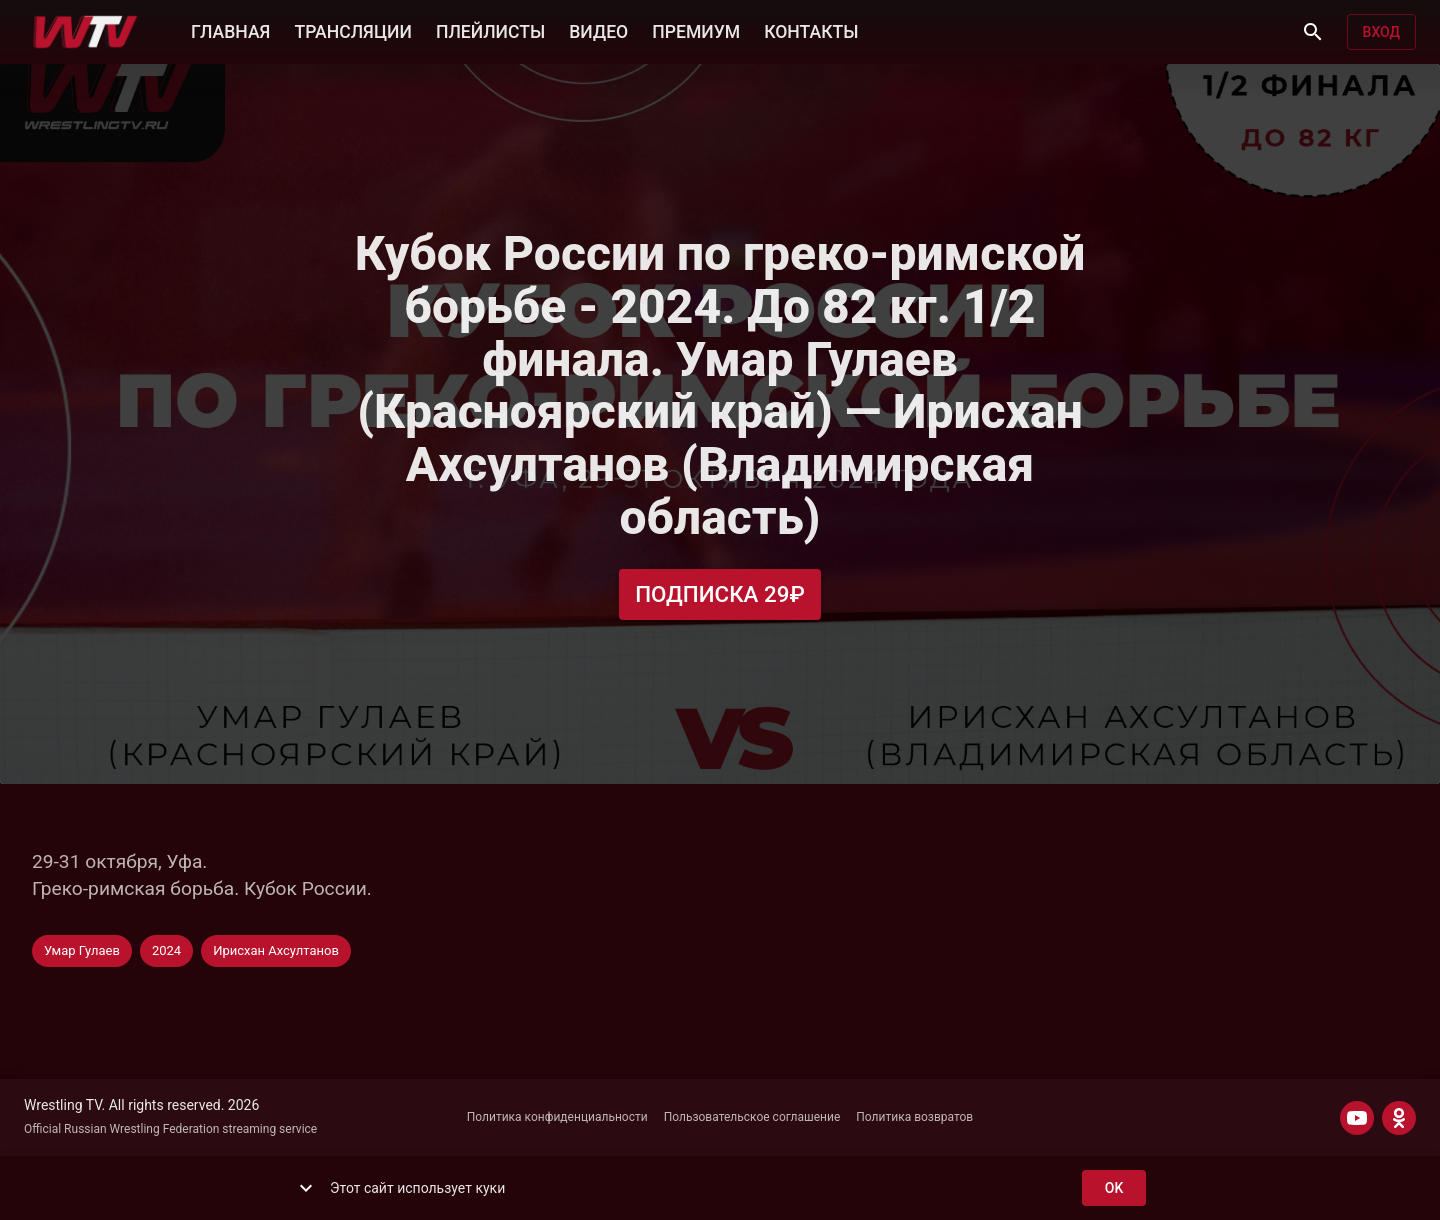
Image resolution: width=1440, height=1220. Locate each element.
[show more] (306, 1188)
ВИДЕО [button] (598, 30)
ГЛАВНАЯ (230, 30)
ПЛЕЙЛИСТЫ (490, 30)
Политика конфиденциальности (557, 1117)
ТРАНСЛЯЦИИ (352, 30)
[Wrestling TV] (85, 32)
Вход (1381, 32)
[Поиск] (1313, 32)
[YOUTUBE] (1357, 1118)
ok (1114, 1188)
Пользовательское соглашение (752, 1117)
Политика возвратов (914, 1117)
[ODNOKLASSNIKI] (1399, 1118)
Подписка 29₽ (720, 594)
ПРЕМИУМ (696, 30)
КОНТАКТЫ (811, 30)
